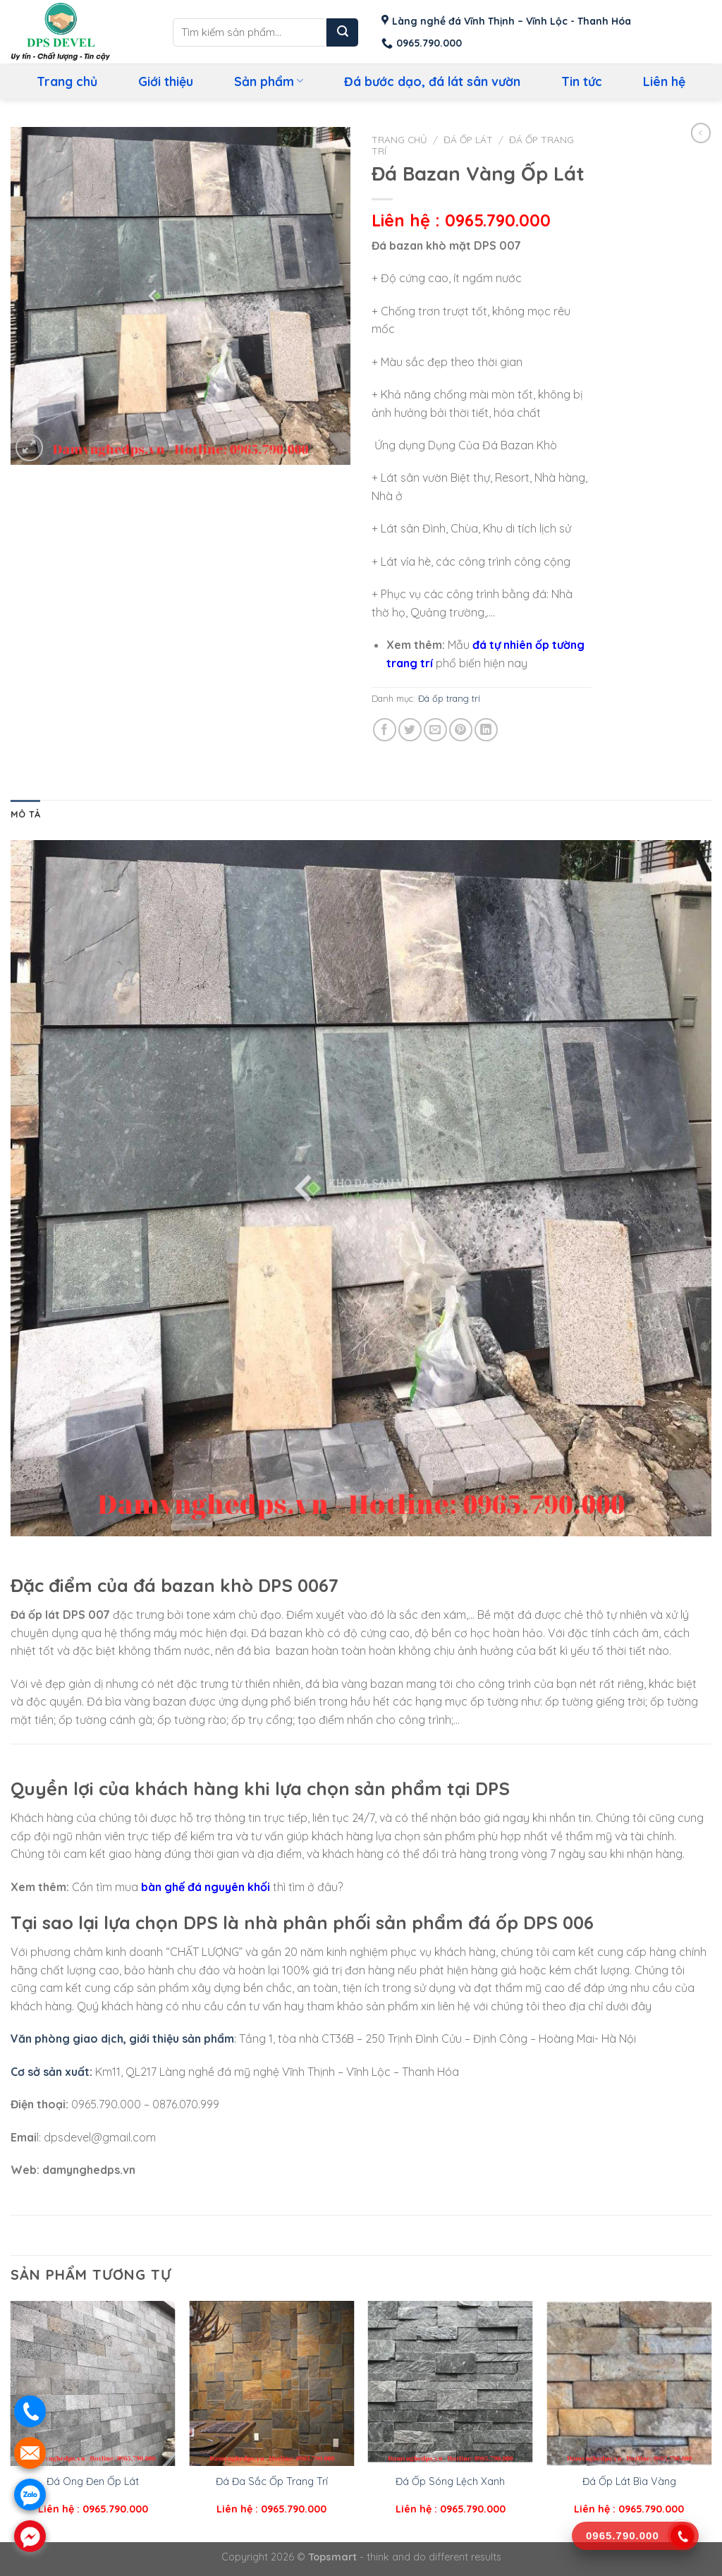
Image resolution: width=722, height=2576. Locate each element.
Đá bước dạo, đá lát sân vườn (432, 81)
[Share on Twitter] (410, 729)
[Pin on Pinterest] (460, 729)
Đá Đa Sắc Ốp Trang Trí (272, 2481)
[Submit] (342, 32)
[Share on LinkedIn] (486, 729)
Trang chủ (67, 81)
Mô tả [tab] (25, 814)
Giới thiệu (165, 81)
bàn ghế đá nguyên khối (205, 1887)
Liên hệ (664, 81)
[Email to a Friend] (435, 729)
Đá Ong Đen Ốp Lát (93, 2481)
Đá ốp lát (468, 139)
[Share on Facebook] (384, 729)
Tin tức (581, 81)
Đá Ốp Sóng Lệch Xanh (450, 2481)
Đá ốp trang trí (449, 698)
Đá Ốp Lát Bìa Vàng (629, 2481)
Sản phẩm (268, 81)
